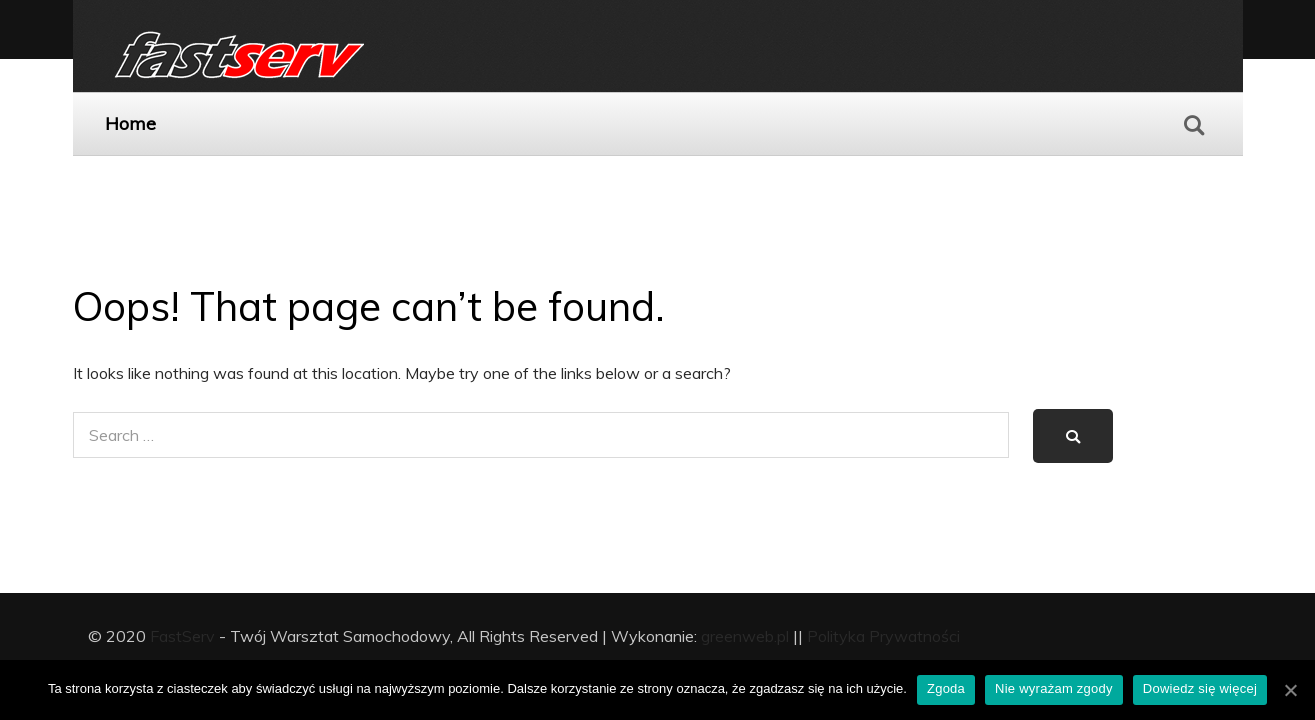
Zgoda (946, 688)
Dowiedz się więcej (1200, 688)
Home (130, 123)
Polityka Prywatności (883, 636)
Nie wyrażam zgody (1054, 688)
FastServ (182, 636)
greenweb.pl (745, 636)
